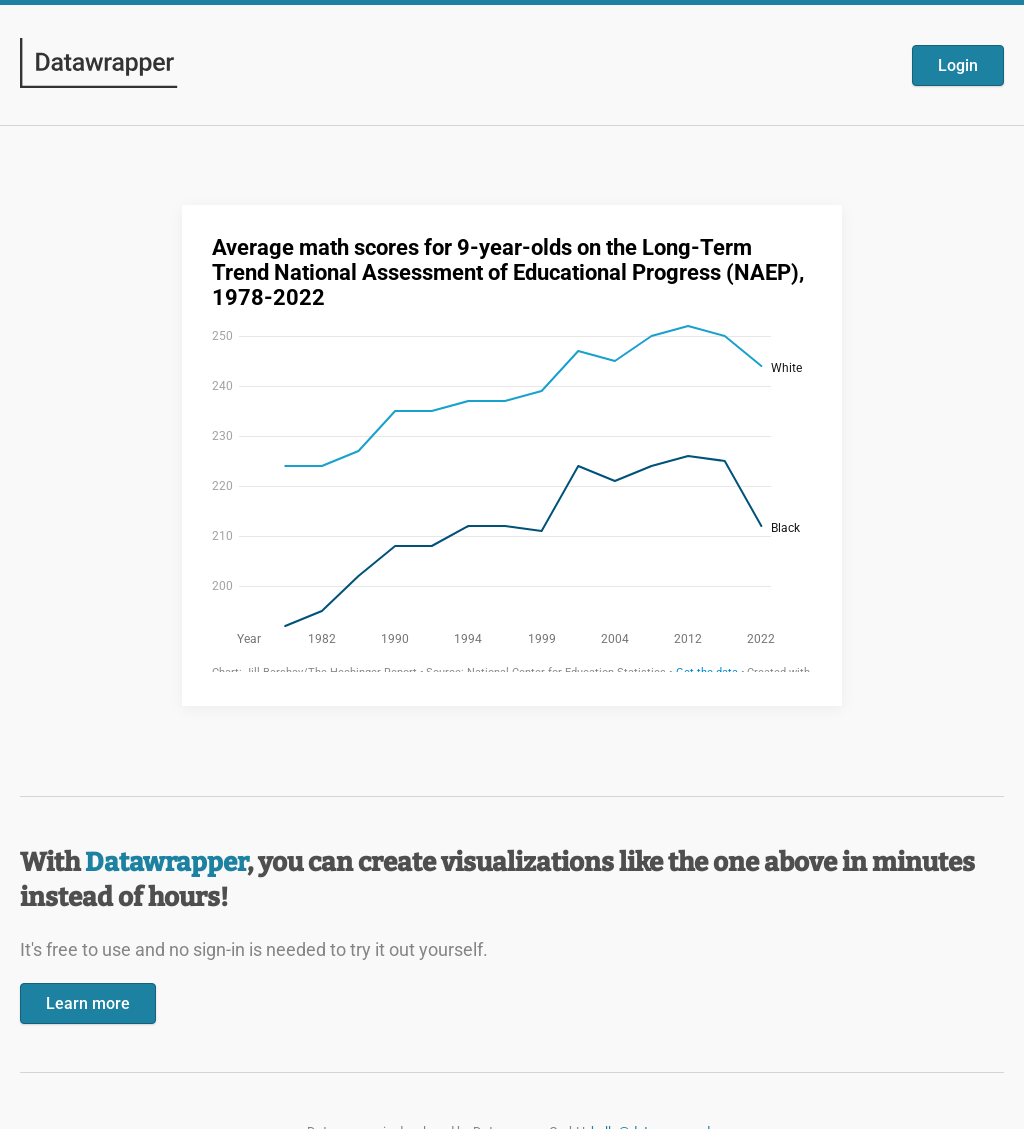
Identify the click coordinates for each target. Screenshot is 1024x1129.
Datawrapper (166, 862)
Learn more (88, 1003)
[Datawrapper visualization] (512, 453)
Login (958, 65)
